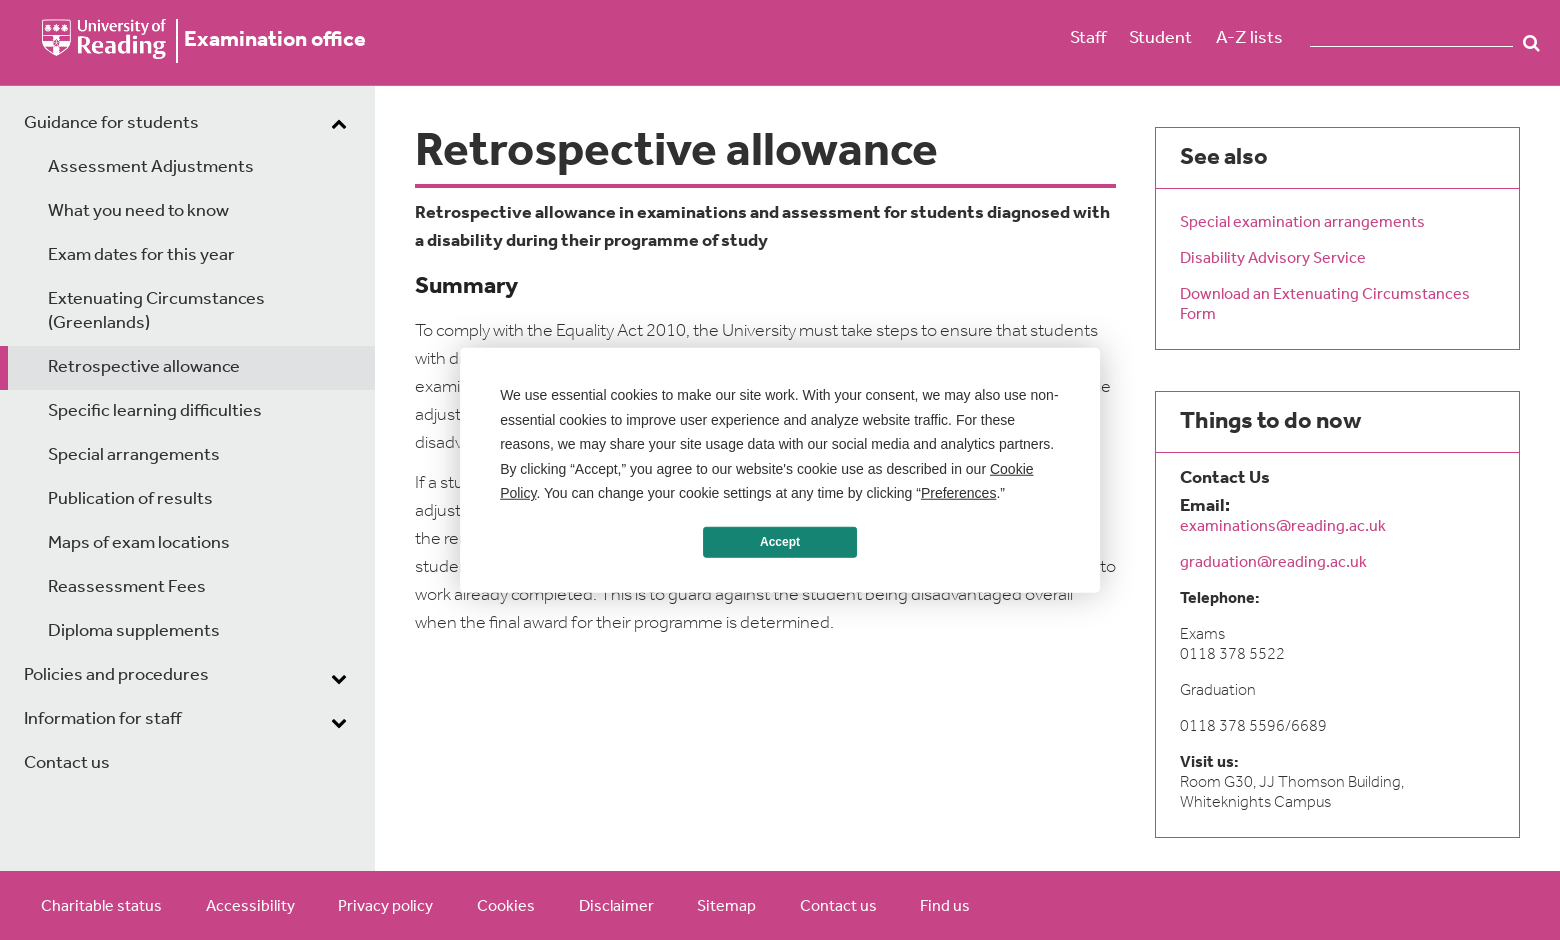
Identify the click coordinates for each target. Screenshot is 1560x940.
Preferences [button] (958, 493)
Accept (780, 542)
